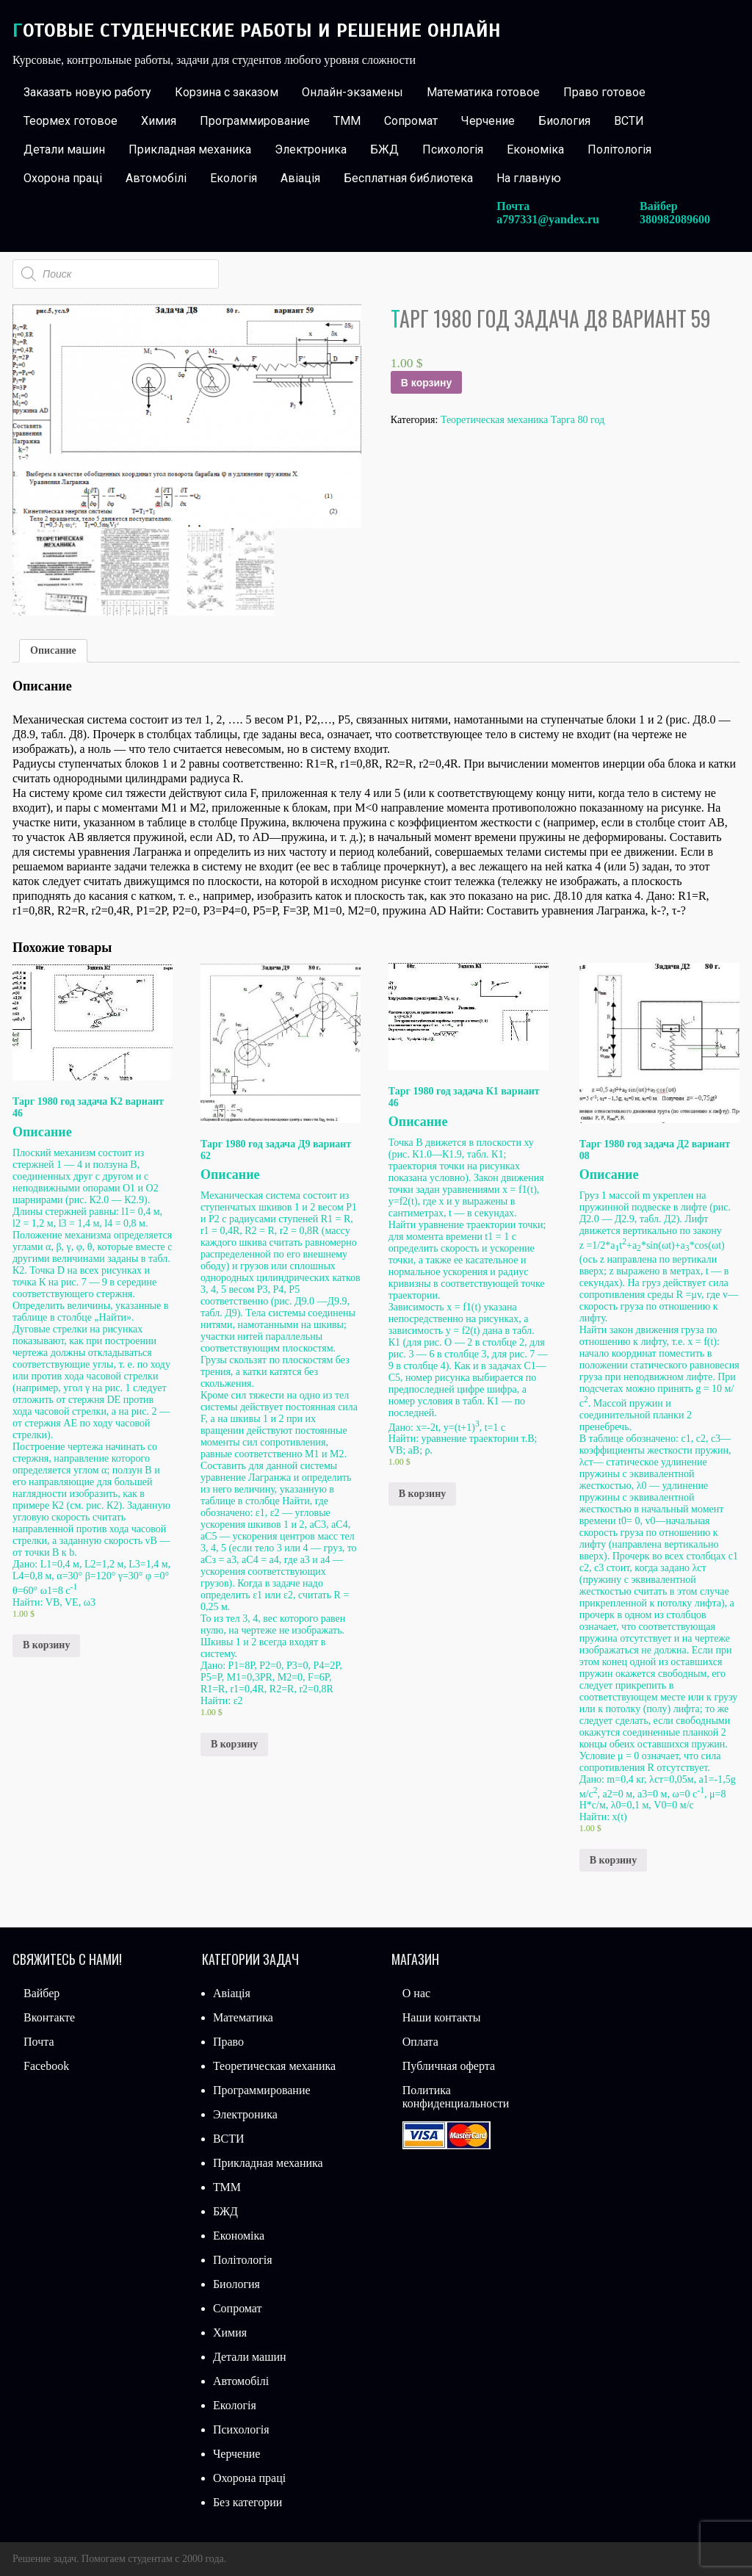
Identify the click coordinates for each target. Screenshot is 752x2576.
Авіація (300, 178)
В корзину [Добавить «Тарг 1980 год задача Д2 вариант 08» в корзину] (613, 1860)
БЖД (384, 149)
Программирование (255, 121)
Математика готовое (483, 92)
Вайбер (41, 1993)
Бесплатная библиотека (408, 178)
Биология (564, 121)
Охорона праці (63, 178)
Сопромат (411, 121)
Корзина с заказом (226, 92)
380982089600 (675, 219)
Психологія (452, 149)
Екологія (233, 178)
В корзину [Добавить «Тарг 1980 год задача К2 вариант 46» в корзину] (46, 1644)
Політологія (619, 149)
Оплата (420, 2041)
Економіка (535, 149)
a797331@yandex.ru (547, 219)
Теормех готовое (71, 121)
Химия (158, 121)
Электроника (311, 149)
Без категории (247, 2502)
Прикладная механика (190, 149)
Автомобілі (156, 178)
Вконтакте (49, 2017)
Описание (53, 650)
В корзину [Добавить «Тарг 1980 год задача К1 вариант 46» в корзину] (422, 1493)
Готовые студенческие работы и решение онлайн (256, 30)
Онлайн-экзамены (352, 92)
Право (228, 2041)
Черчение (488, 121)
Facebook (46, 2066)
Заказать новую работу (87, 92)
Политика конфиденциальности (456, 2097)
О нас (416, 1993)
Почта (39, 2041)
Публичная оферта (448, 2066)
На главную (528, 178)
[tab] (53, 651)
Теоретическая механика (274, 2066)
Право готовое (604, 92)
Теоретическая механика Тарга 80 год (522, 419)
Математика (243, 2017)
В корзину (426, 383)
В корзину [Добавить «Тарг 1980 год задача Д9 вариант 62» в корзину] (234, 1744)
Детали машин (64, 149)
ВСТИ (629, 121)
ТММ (347, 121)
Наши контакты (441, 2017)
